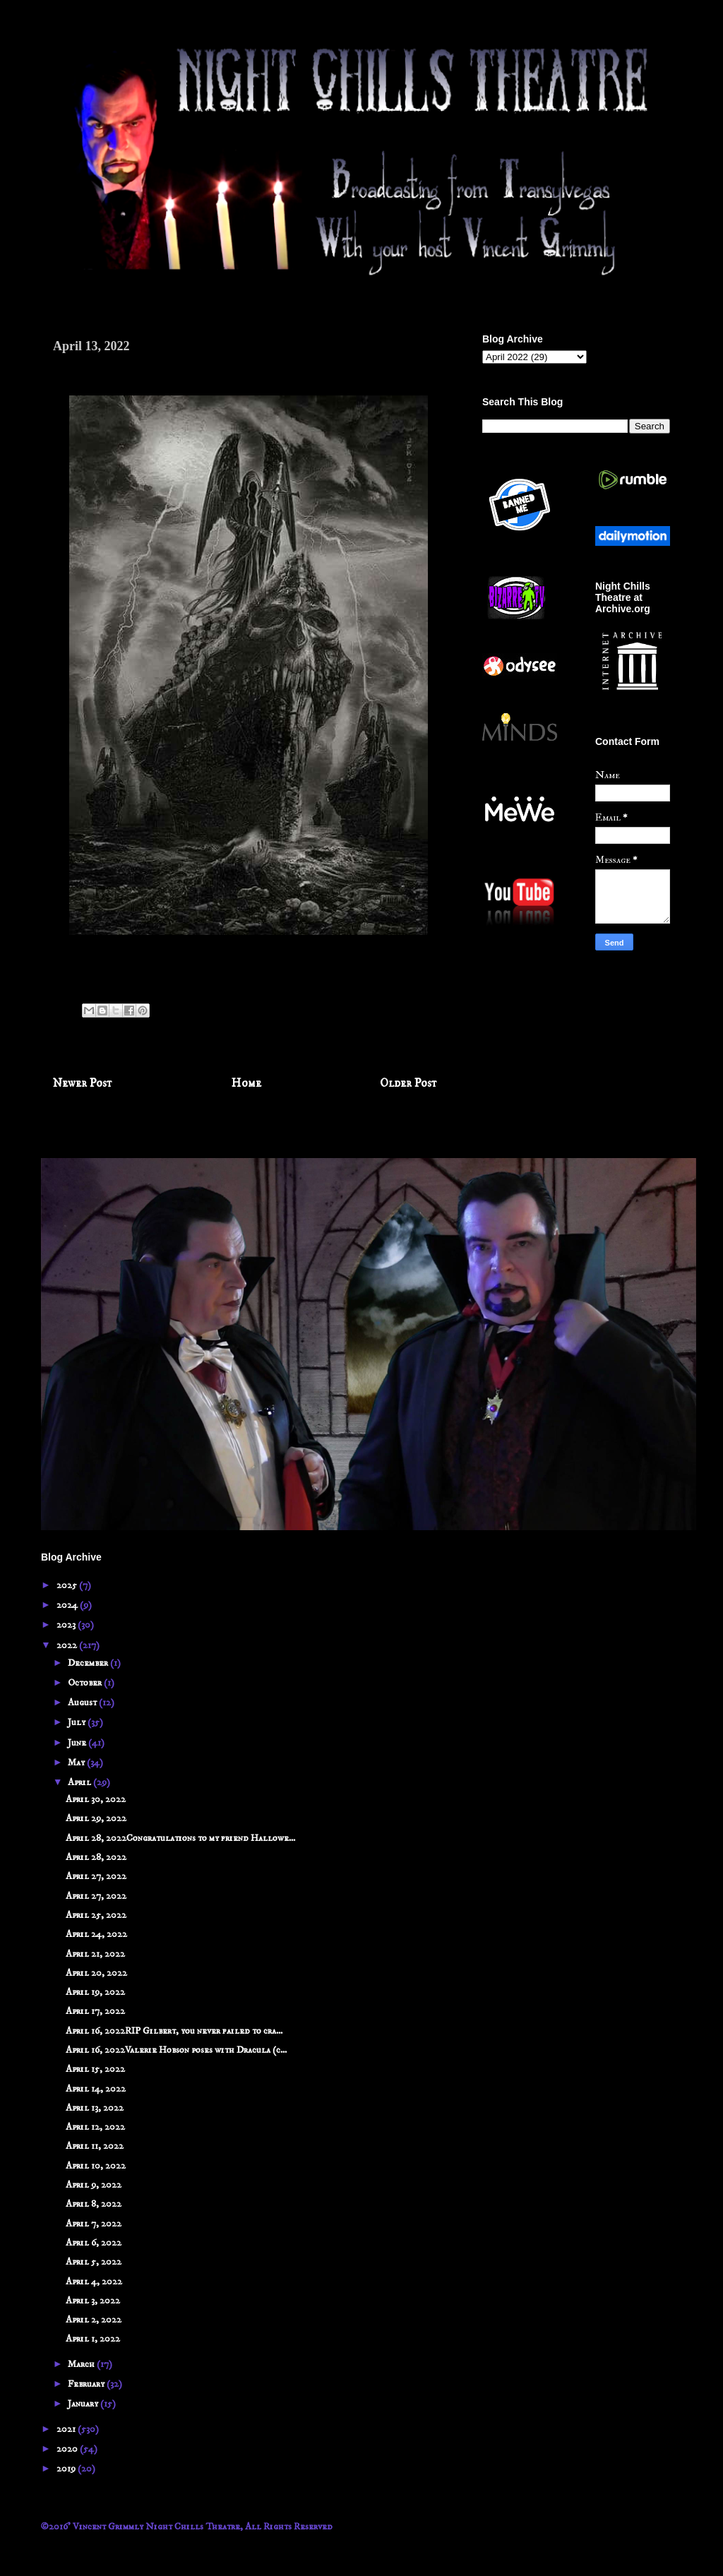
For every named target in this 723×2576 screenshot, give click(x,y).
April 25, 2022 (96, 1915)
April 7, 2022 (93, 2223)
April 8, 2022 (93, 2204)
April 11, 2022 (95, 2146)
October (86, 1682)
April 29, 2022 (96, 1818)
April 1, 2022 (93, 2338)
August (83, 1702)
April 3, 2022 (93, 2300)
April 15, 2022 (95, 2069)
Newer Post (82, 1083)
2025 (67, 1585)
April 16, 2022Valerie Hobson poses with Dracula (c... (176, 2050)
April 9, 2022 (93, 2184)
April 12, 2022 (95, 2127)
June (78, 1742)
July (78, 1722)
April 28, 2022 (96, 1857)
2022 (67, 1645)
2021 (67, 2429)
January (84, 2403)
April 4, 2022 (94, 2281)
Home (246, 1083)
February (87, 2384)
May (77, 1762)
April (80, 1782)
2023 (67, 1624)
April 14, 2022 (96, 2088)
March (82, 2364)
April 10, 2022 (96, 2165)
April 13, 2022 (95, 2107)
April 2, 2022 (93, 2319)
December (89, 1663)
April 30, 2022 (96, 1799)
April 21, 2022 (95, 1954)
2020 (68, 2449)
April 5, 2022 (93, 2261)
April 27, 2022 (96, 1876)
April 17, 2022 (95, 2011)
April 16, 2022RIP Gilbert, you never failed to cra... (174, 2031)
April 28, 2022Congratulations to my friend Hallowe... (180, 1838)
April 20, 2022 (96, 1973)
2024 (68, 1605)
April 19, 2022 (95, 1992)
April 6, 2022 (93, 2242)
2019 (67, 2468)
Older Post (408, 1083)
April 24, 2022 (96, 1934)
